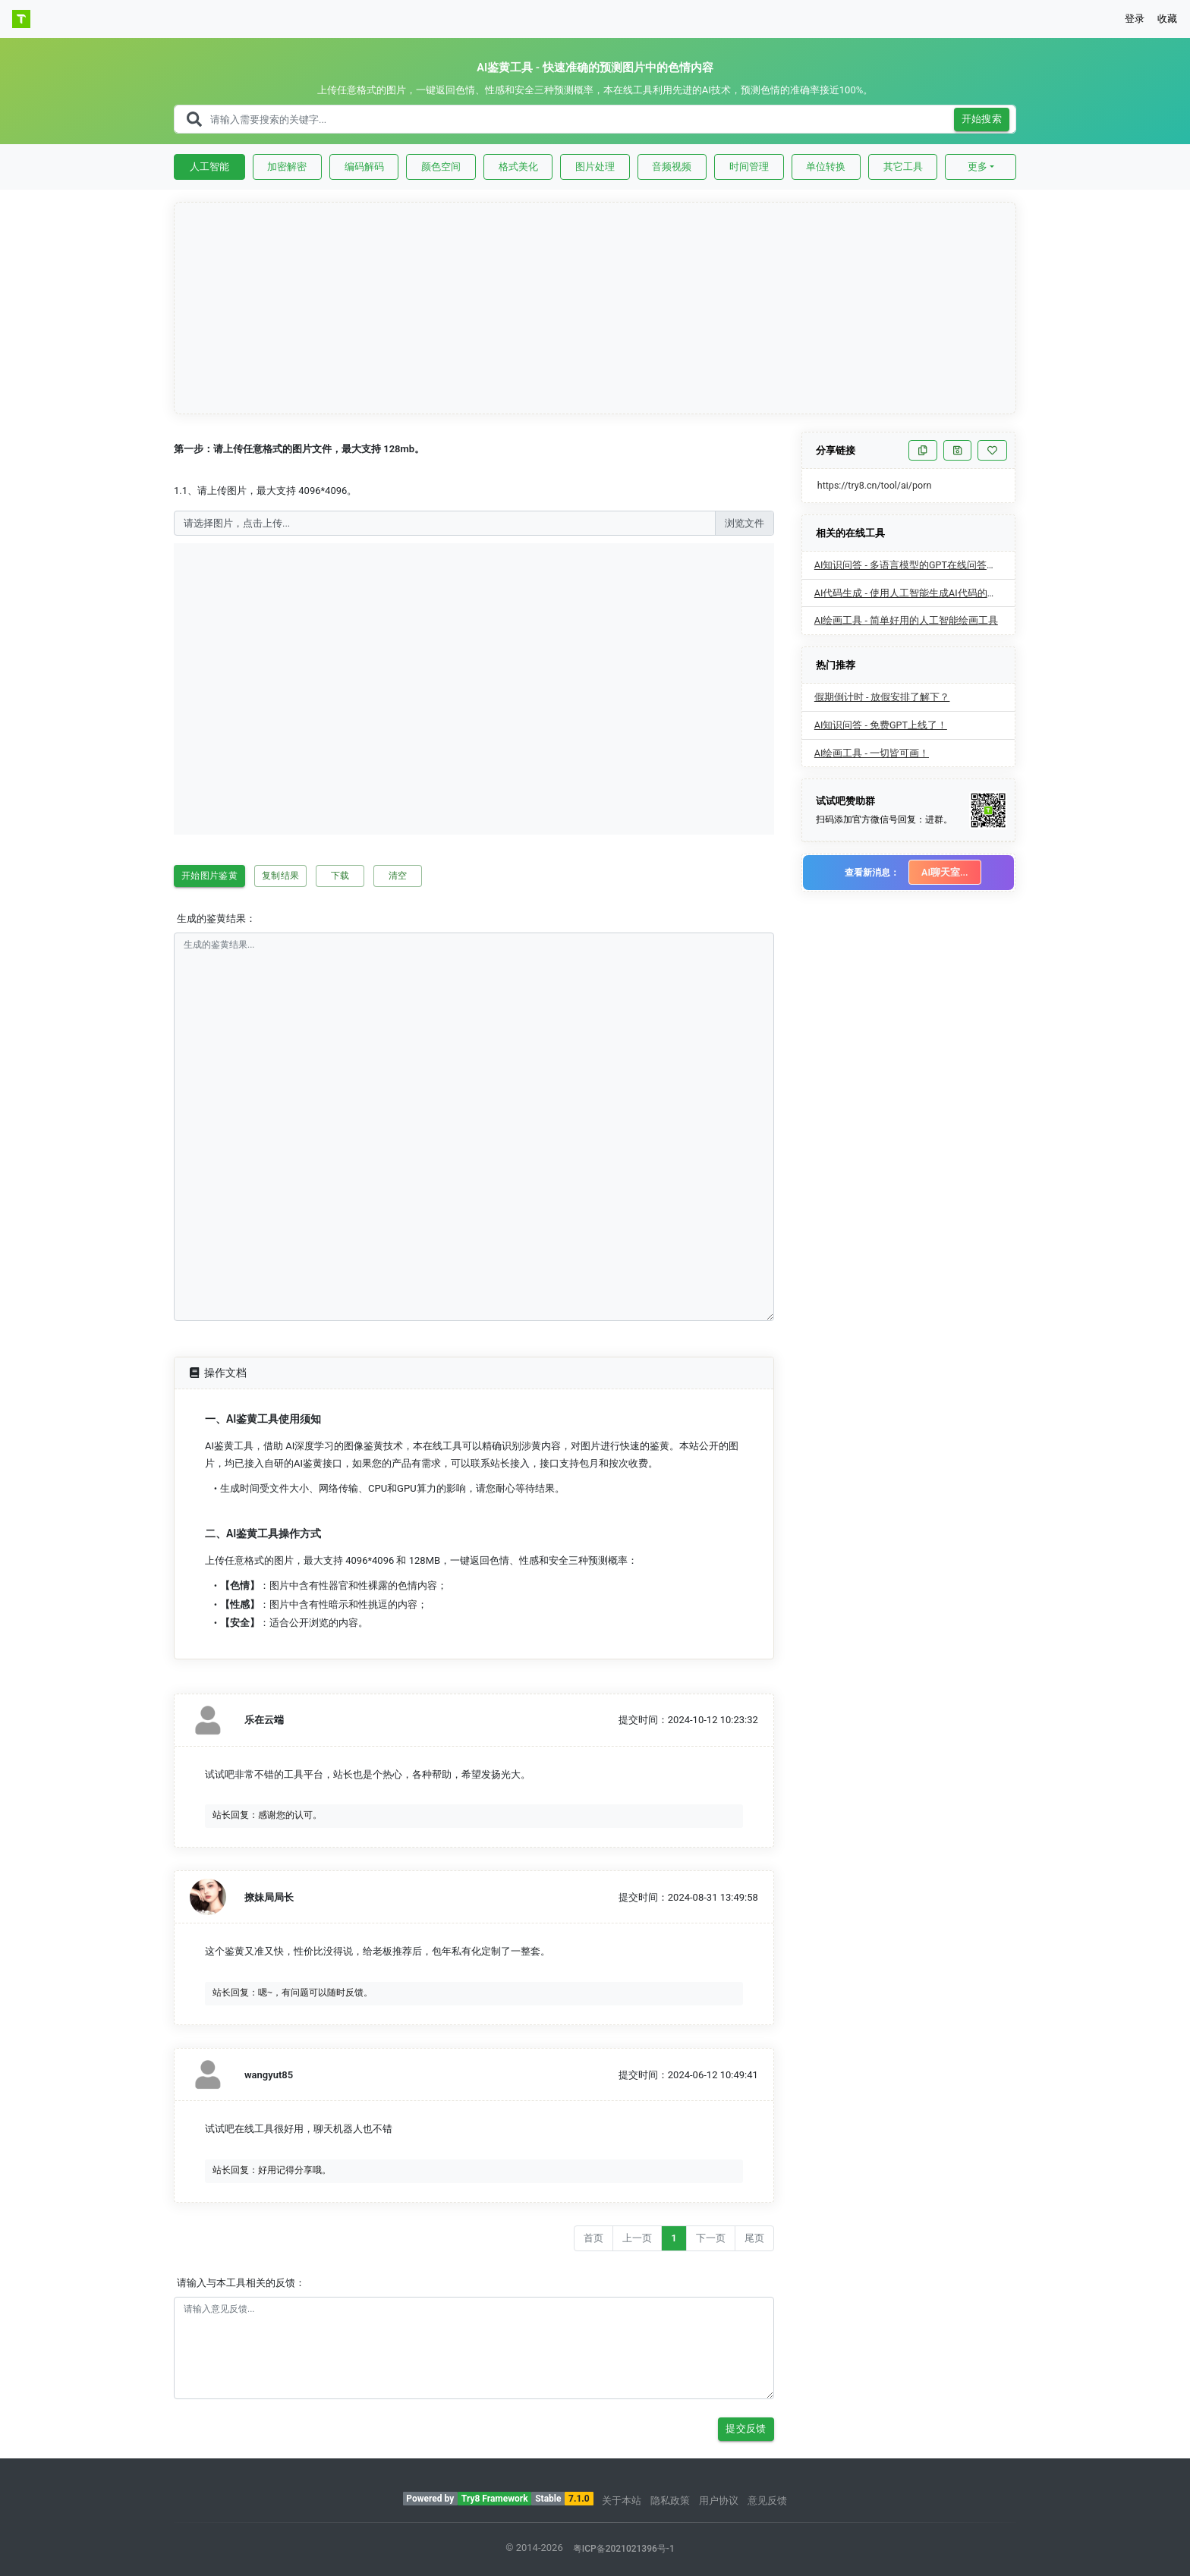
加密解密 (287, 166)
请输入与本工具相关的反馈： (241, 2282)
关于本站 (621, 2500)
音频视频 (671, 166)
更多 (977, 166)
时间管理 (749, 166)
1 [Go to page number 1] (673, 2238)
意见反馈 (767, 2500)
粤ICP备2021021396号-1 (624, 2548)
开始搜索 (982, 119)
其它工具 (903, 166)
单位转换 (825, 166)
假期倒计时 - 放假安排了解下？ (882, 697)
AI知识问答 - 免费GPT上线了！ (880, 725)
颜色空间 (441, 166)
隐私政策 (670, 2500)
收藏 (1167, 18)
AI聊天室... (944, 872)
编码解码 (364, 166)
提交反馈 (746, 2429)
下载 (340, 876)
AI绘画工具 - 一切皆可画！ (871, 753)
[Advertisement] (596, 309)
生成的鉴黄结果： (216, 918)
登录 (1134, 18)
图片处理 (595, 166)
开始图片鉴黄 (209, 876)
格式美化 (518, 166)
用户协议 (718, 2500)
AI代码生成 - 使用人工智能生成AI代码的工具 (910, 593)
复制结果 (280, 876)
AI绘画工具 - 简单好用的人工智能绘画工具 (906, 620)
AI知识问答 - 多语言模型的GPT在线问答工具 (910, 565)
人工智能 (209, 166)
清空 (397, 876)
